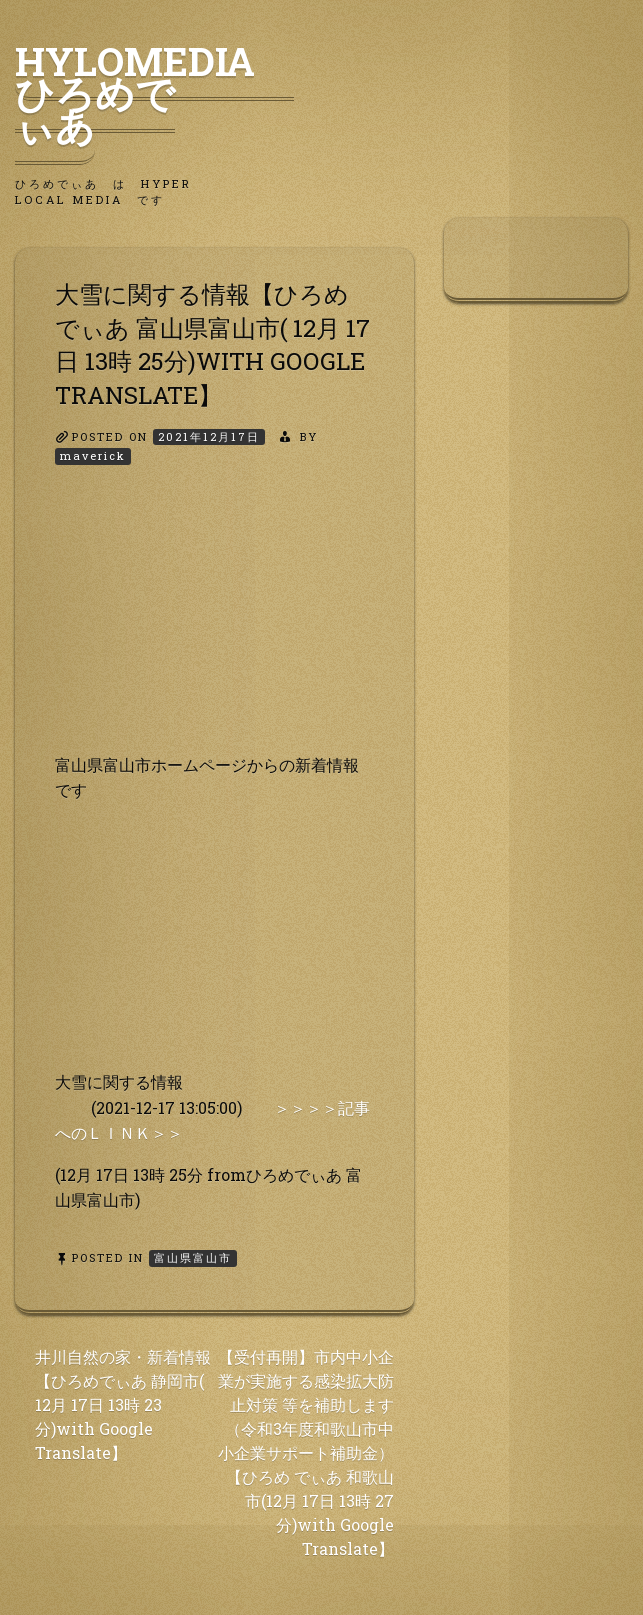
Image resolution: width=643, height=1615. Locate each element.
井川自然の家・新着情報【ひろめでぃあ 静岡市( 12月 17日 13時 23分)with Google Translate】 (123, 1404)
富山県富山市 (193, 1257)
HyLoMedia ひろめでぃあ (154, 93)
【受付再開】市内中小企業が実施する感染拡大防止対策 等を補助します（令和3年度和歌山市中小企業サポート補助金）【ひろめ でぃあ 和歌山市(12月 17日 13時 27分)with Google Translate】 (306, 1452)
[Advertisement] (214, 627)
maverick (93, 455)
